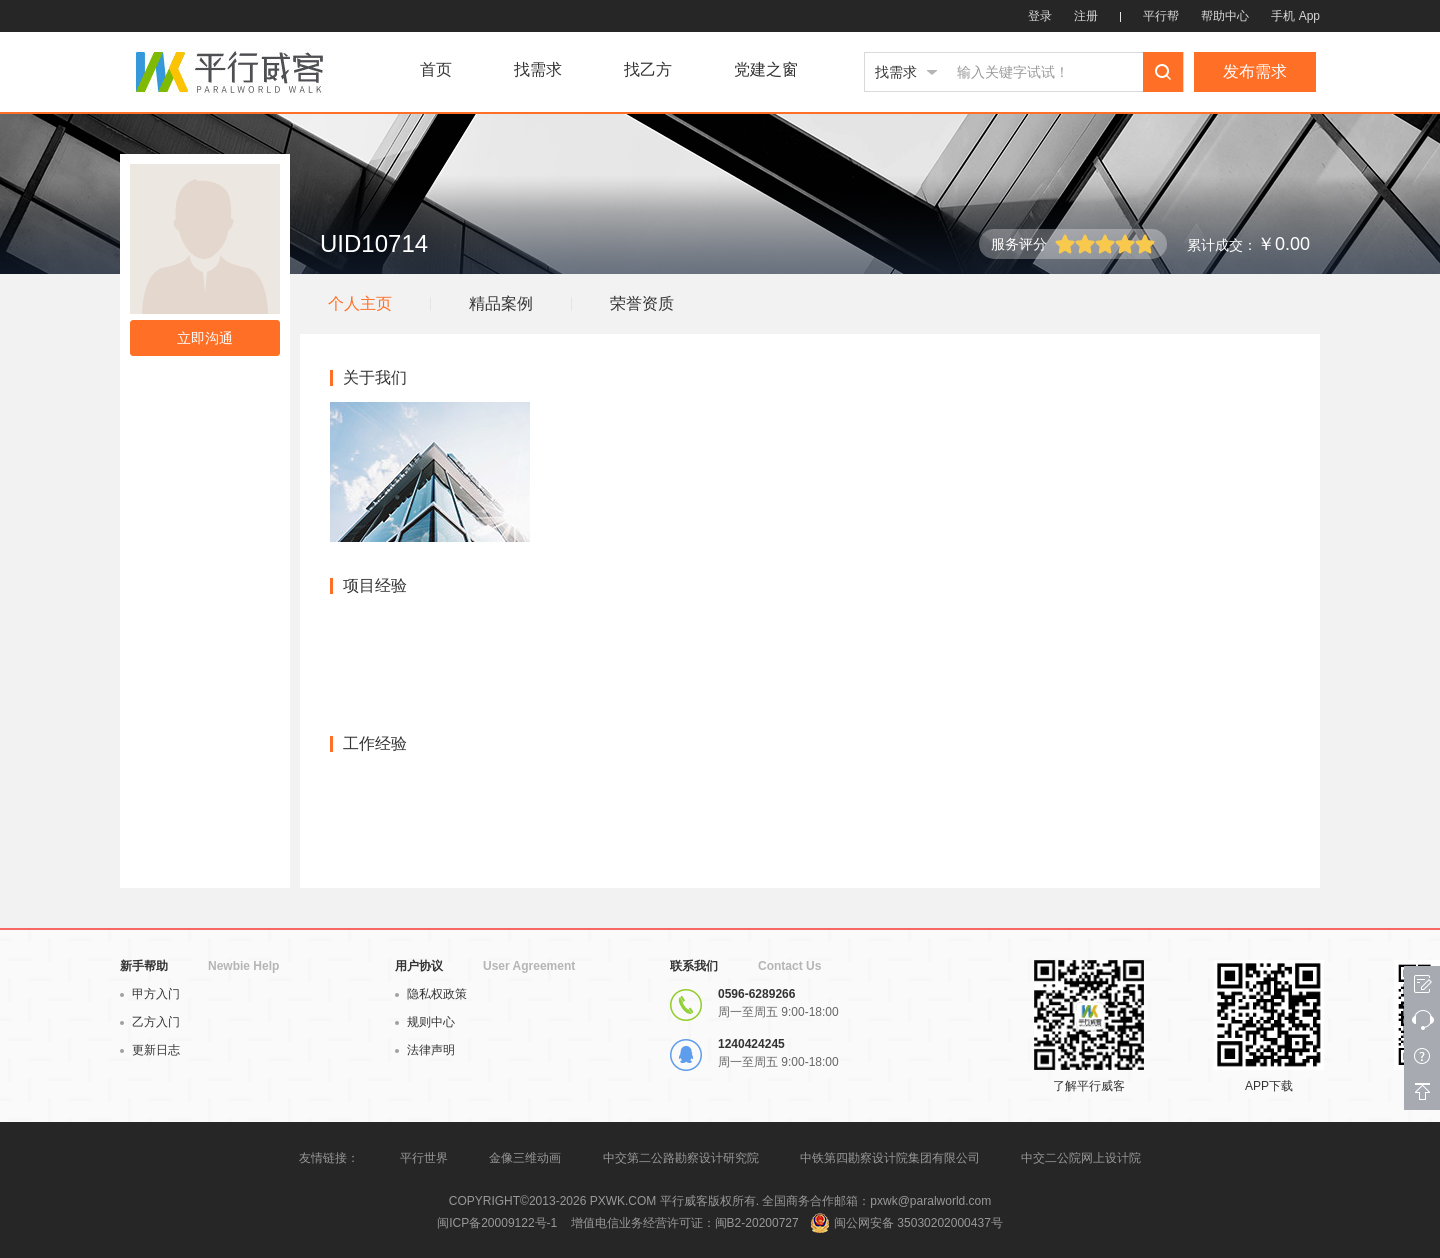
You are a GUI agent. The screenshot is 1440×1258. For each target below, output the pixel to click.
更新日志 (150, 1050)
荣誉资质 (642, 303)
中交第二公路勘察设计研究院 (682, 1158)
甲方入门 (150, 994)
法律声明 (425, 1050)
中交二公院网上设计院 (1081, 1158)
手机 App (1295, 16)
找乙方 (648, 70)
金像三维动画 (525, 1158)
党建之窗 (766, 70)
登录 (1040, 16)
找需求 (538, 70)
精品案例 (501, 303)
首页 (436, 70)
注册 (1086, 16)
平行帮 (1161, 16)
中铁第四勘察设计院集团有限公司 (890, 1158)
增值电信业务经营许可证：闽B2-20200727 (685, 1223)
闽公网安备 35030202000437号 (918, 1223)
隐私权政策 (431, 994)
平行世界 (424, 1158)
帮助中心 (1225, 16)
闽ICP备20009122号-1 (497, 1223)
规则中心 (425, 1022)
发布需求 (1255, 71)
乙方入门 (150, 1022)
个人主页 (360, 303)
